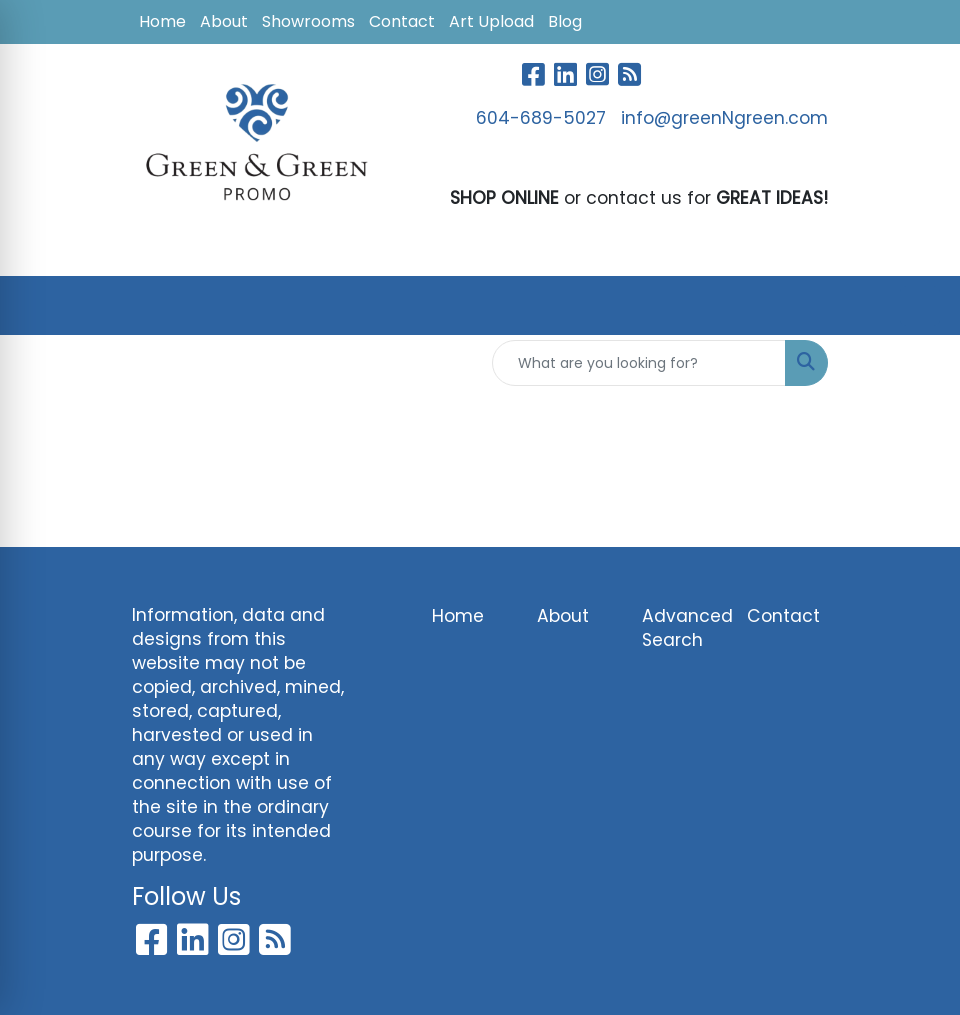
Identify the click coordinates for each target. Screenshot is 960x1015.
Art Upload (491, 21)
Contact (402, 21)
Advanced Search (682, 628)
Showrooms (308, 21)
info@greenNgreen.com (724, 118)
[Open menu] (920, 306)
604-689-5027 (541, 118)
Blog (565, 21)
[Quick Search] (639, 363)
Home (162, 21)
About (224, 21)
